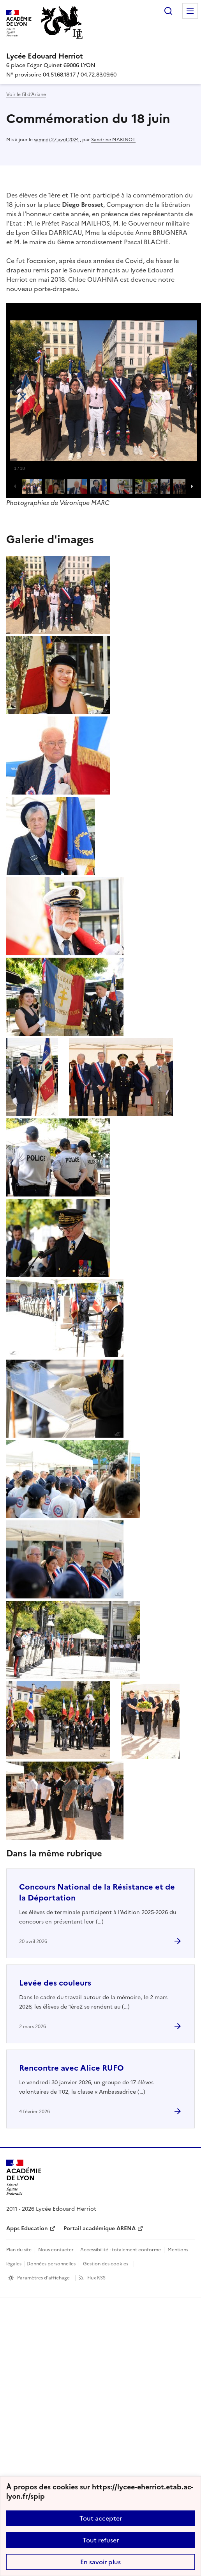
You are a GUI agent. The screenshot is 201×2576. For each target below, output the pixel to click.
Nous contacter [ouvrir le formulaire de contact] (56, 2249)
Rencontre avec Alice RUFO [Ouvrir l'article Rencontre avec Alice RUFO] (71, 2068)
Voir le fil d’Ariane (26, 94)
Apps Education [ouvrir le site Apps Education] (27, 2228)
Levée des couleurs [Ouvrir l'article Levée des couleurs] (55, 1983)
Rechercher (168, 11)
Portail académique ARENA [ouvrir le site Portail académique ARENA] (99, 2228)
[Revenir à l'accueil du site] (24, 2177)
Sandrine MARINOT (113, 139)
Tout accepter (100, 2518)
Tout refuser (101, 2540)
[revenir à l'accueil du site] (100, 56)
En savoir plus (100, 2562)
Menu (190, 11)
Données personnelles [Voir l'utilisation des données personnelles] (51, 2263)
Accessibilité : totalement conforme (120, 2249)
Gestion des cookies (105, 2263)
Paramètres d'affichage (43, 2277)
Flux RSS (96, 2277)
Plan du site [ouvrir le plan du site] (19, 2249)
